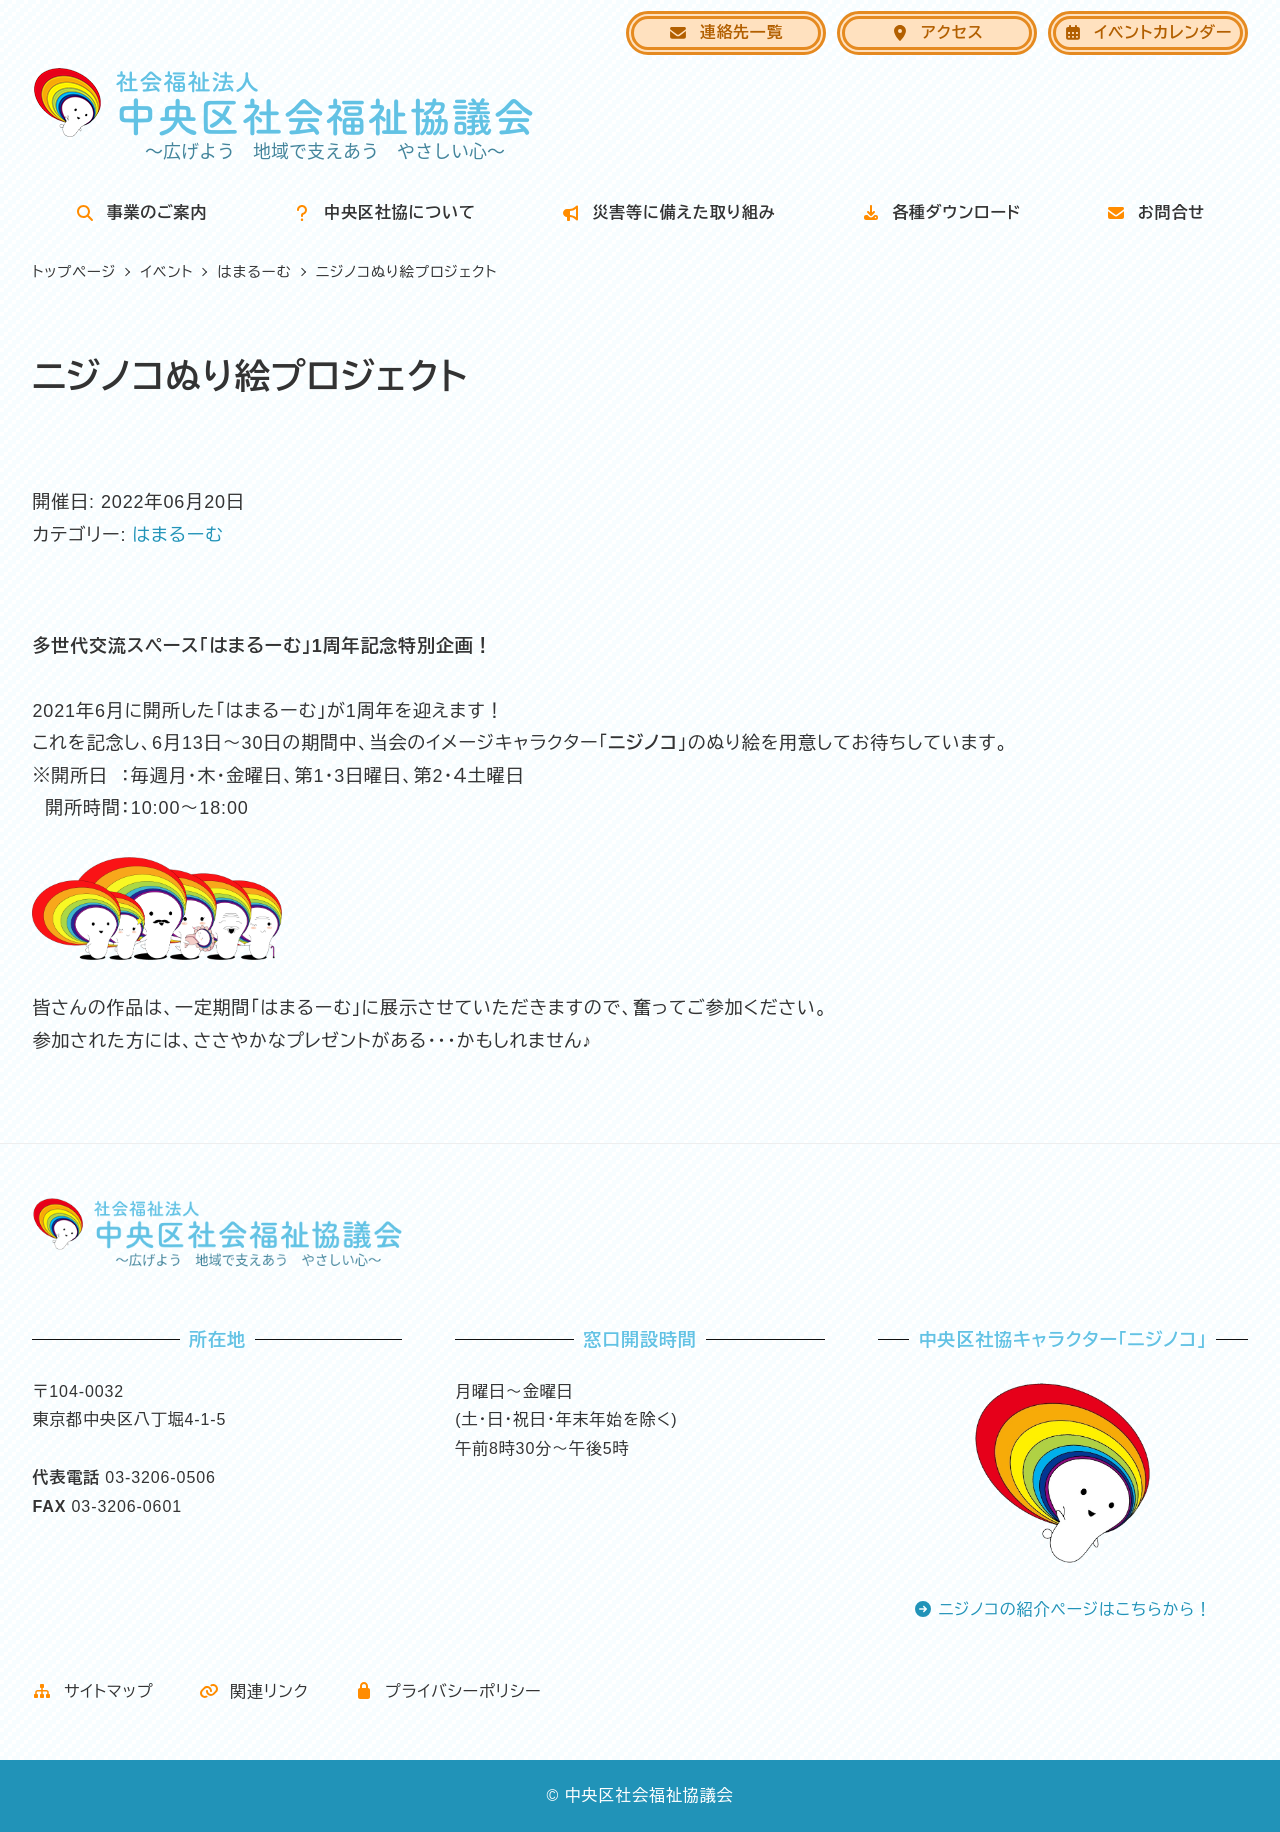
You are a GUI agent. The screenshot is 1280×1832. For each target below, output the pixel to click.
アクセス (937, 32)
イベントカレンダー (1147, 32)
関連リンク (254, 1691)
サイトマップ (92, 1691)
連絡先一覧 (725, 32)
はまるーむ (177, 535)
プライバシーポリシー (448, 1691)
